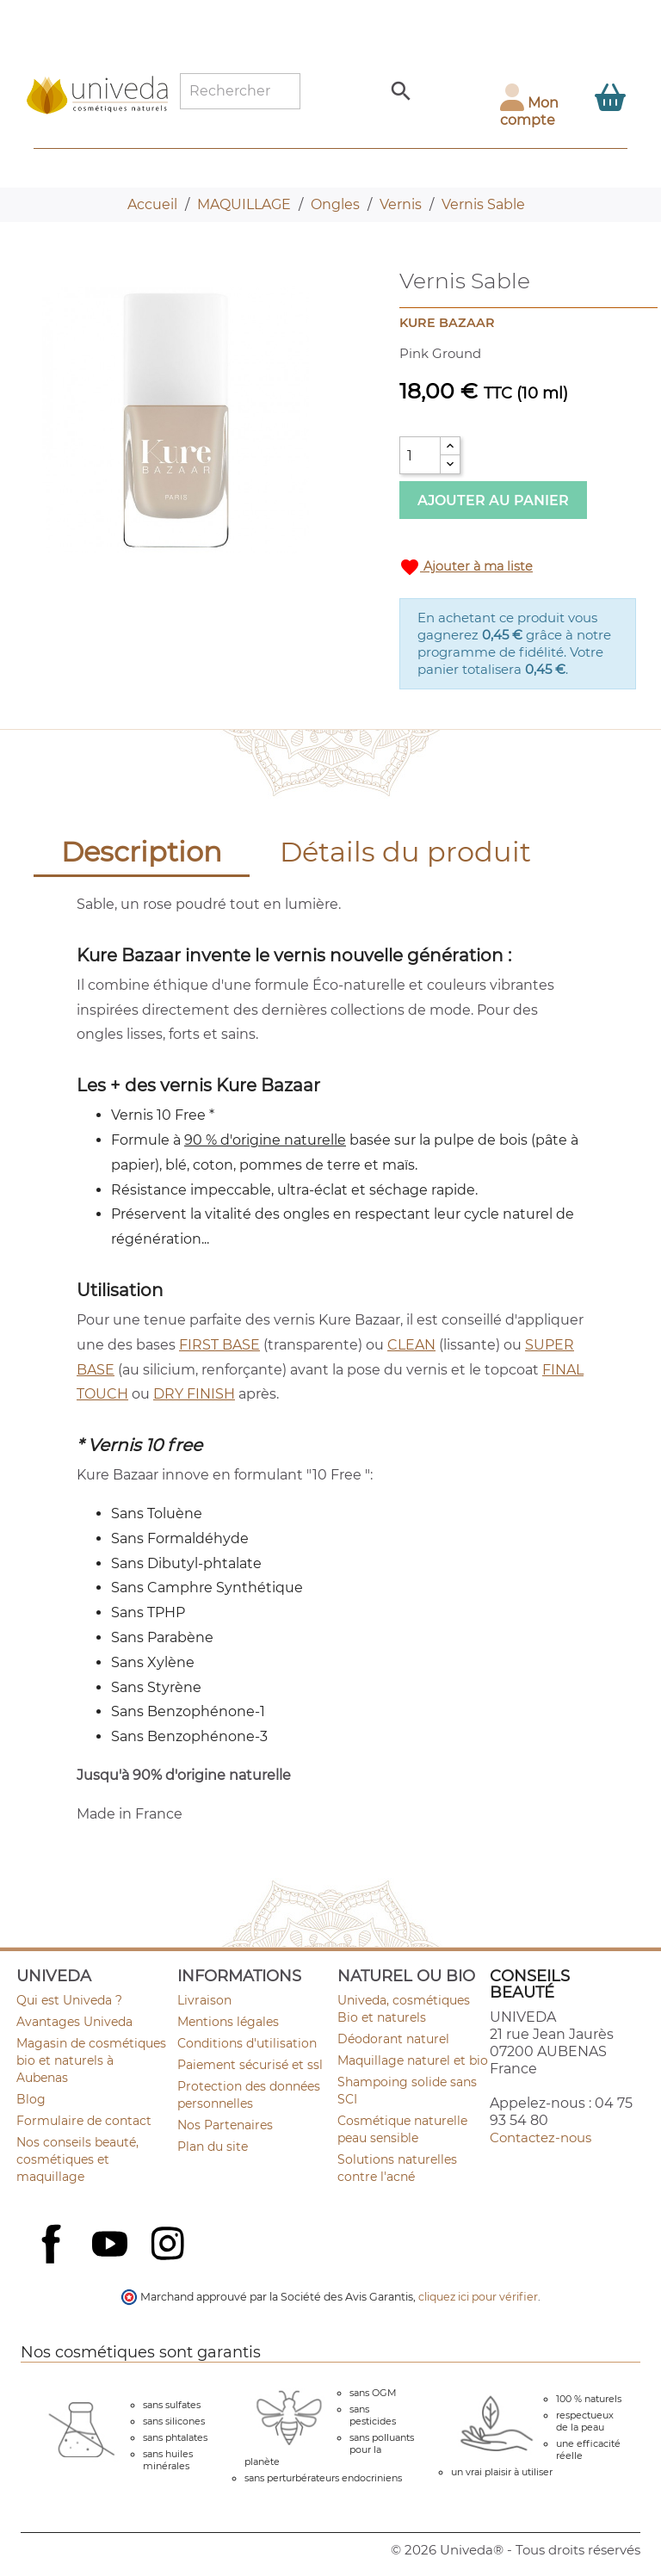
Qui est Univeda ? (69, 2000)
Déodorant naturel (393, 2039)
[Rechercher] (240, 91)
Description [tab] (141, 851)
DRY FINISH (194, 1394)
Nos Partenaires (225, 2125)
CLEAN (411, 1345)
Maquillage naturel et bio (412, 2060)
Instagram (169, 2245)
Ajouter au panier (493, 500)
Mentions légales (228, 2021)
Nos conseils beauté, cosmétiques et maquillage (77, 2159)
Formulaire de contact (83, 2120)
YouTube (112, 2245)
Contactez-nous (540, 2137)
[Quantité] (420, 455)
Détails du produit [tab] (405, 851)
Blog (31, 2099)
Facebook (53, 2262)
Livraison (204, 2000)
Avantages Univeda (74, 2021)
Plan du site (212, 2146)
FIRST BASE (219, 1345)
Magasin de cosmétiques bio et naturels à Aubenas (91, 2060)
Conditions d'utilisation (247, 2043)
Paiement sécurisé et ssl (250, 2065)
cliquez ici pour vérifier (478, 2296)
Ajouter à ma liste (466, 567)
